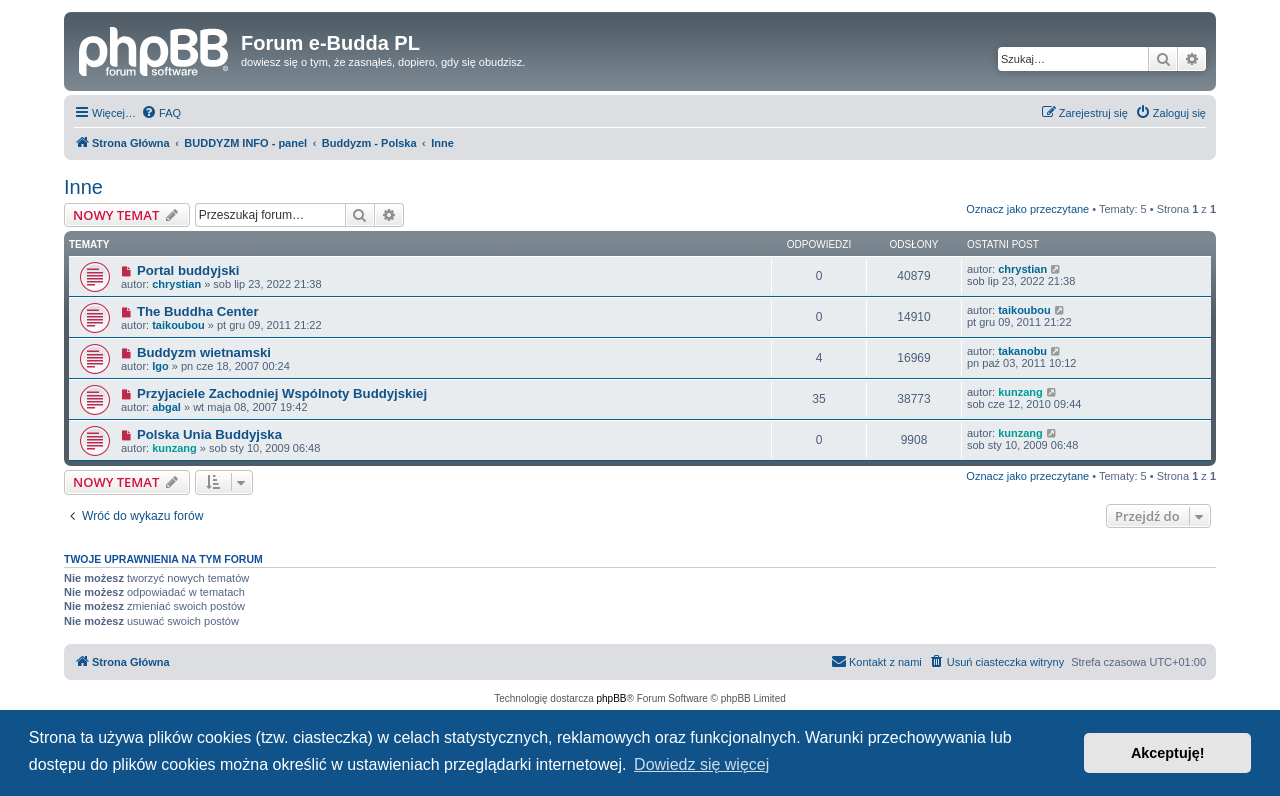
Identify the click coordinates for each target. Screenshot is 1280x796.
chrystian (176, 284)
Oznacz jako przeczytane (1027, 209)
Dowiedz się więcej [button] (701, 764)
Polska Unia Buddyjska (209, 434)
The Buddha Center (198, 311)
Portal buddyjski (188, 270)
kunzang (1020, 392)
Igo (160, 366)
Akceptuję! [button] (1168, 753)
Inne (83, 187)
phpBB (612, 698)
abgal (166, 407)
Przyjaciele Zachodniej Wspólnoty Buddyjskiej (282, 393)
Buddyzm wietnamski (204, 352)
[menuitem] (161, 113)
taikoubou (178, 325)
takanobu (1022, 351)
